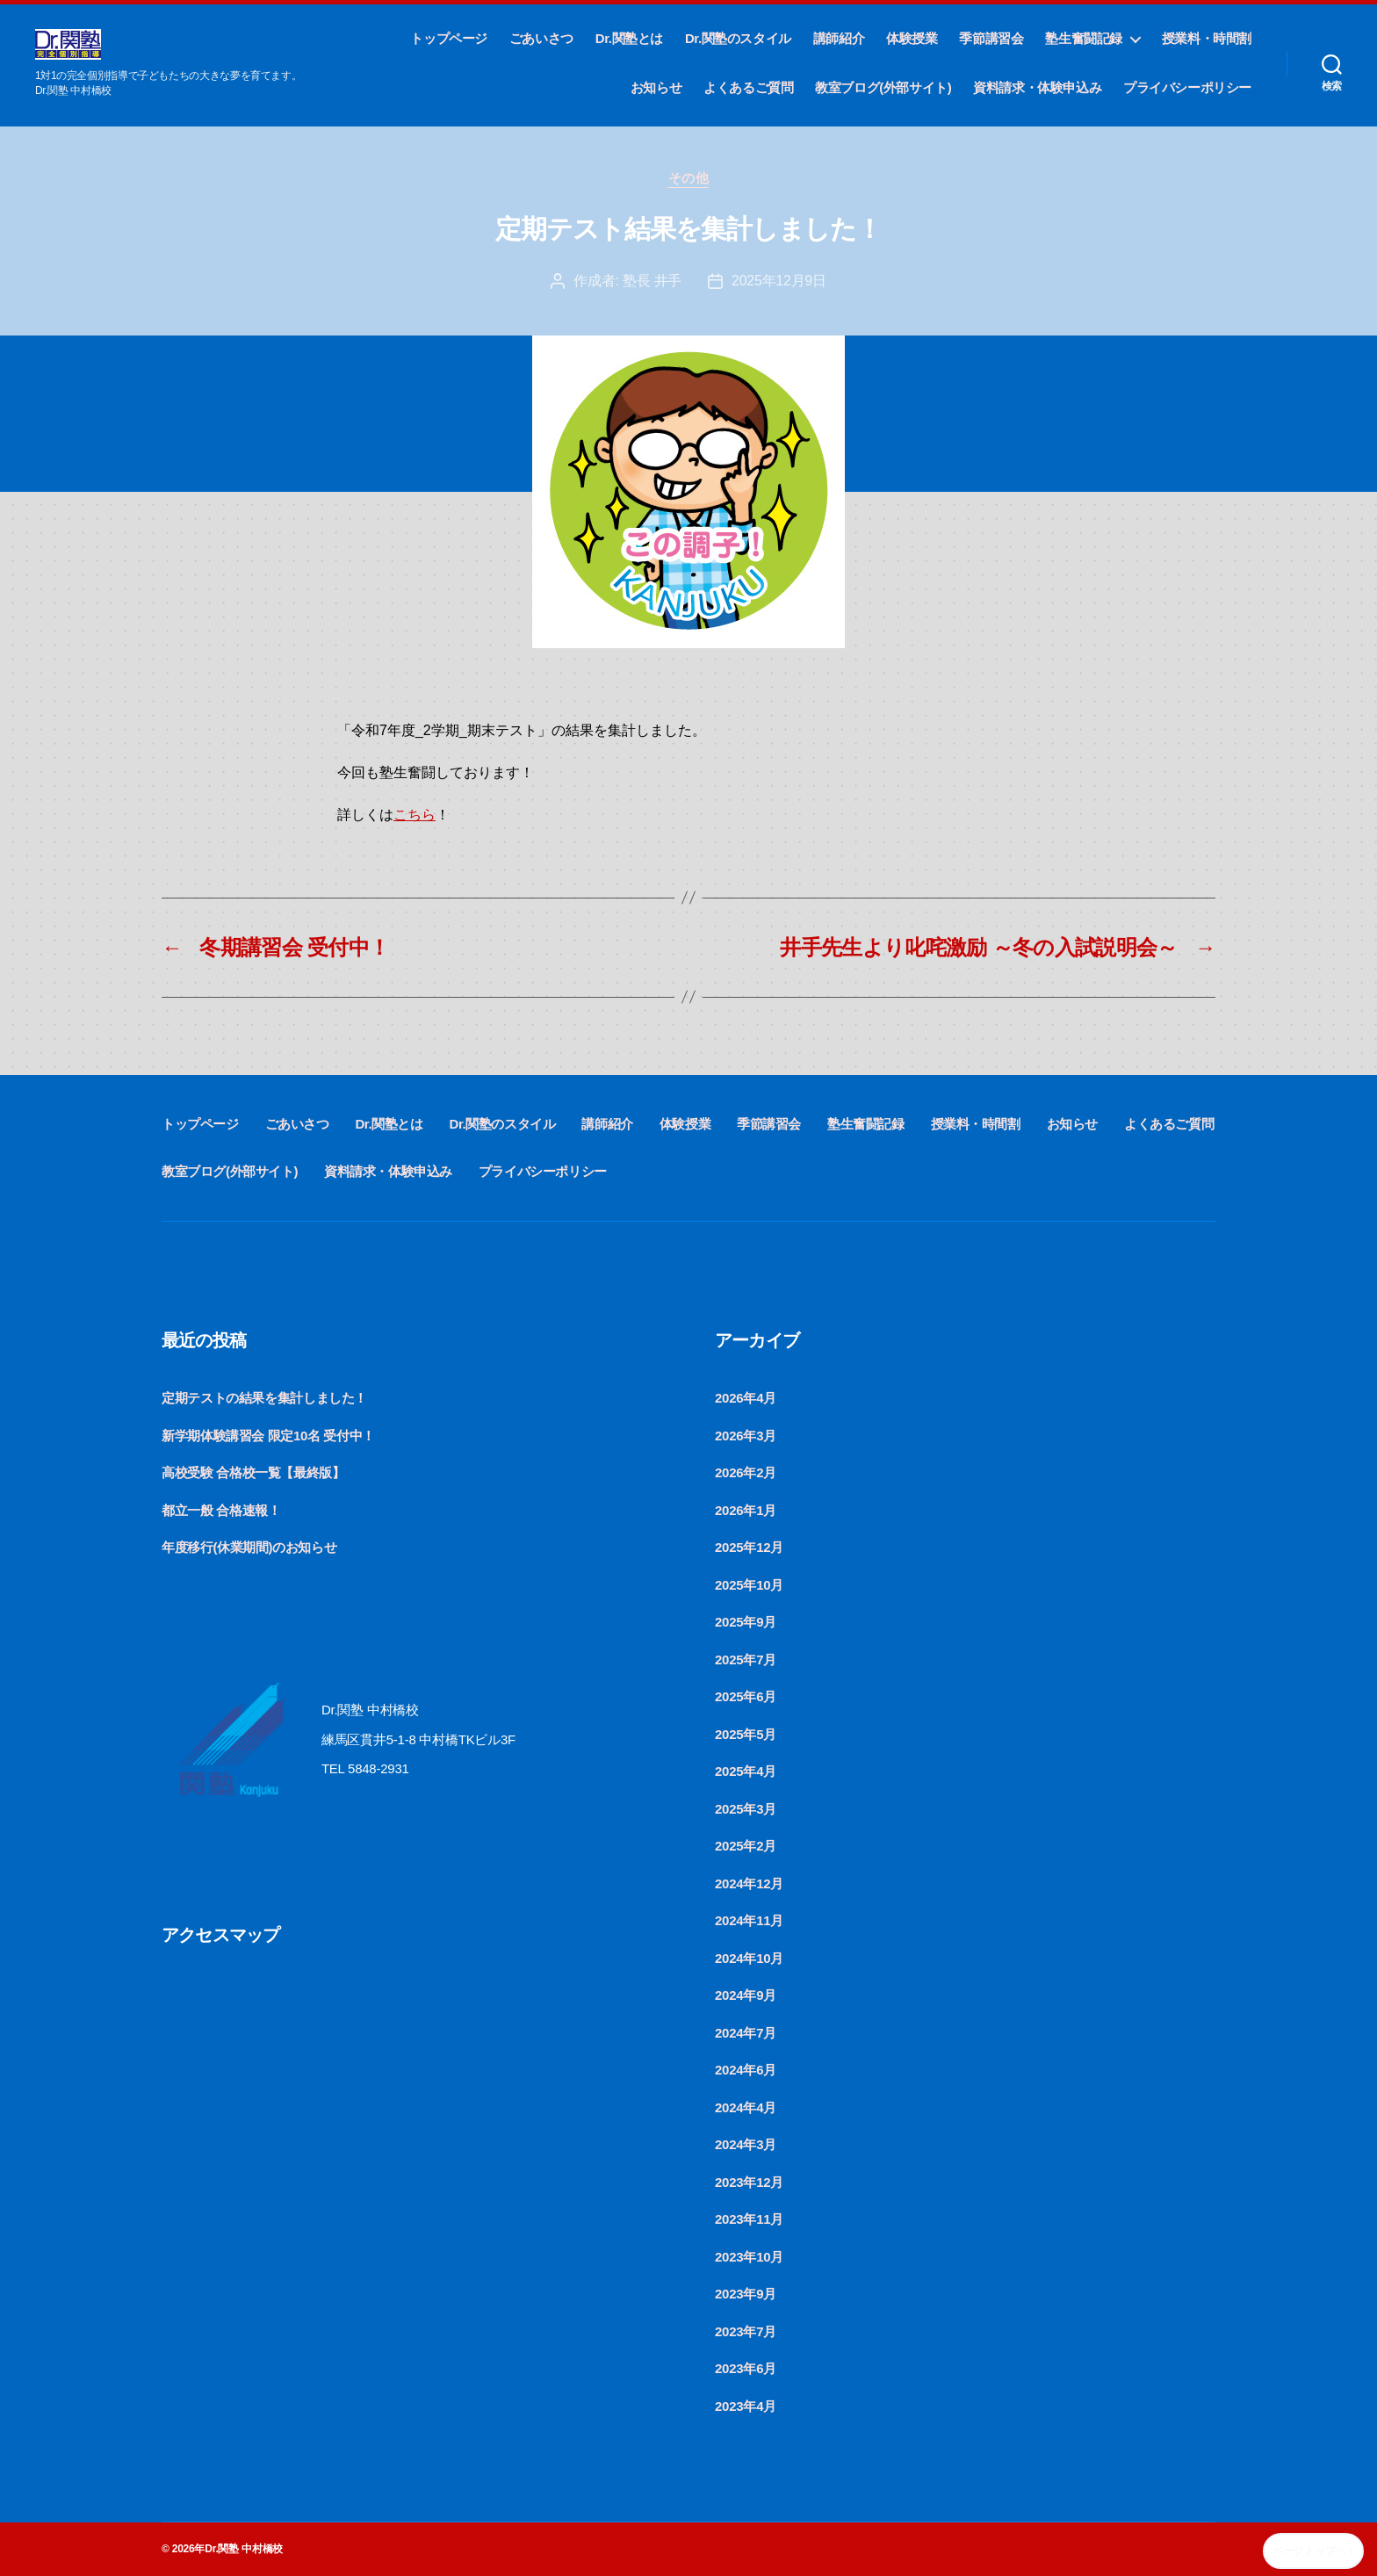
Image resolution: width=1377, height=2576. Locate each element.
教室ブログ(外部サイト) (883, 87)
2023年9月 (745, 2293)
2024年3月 (745, 2144)
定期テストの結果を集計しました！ (264, 1397)
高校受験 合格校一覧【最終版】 (253, 1472)
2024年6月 (745, 2069)
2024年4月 (745, 2107)
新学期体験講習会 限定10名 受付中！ (268, 1435)
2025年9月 (745, 1621)
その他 (689, 177)
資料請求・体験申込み (1037, 87)
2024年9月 (745, 1995)
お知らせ (656, 87)
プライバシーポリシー (1187, 87)
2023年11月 (749, 2219)
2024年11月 (749, 1920)
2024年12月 (749, 1883)
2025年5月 (745, 1734)
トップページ (448, 38)
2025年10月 (749, 1584)
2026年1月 (745, 1510)
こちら (414, 814)
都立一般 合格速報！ (221, 1510)
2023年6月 (745, 2368)
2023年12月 (749, 2182)
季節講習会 (991, 38)
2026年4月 (745, 1397)
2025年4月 (745, 1771)
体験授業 (911, 38)
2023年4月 (745, 2406)
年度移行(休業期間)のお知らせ (249, 1547)
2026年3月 (745, 1435)
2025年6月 (745, 1696)
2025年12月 (749, 1547)
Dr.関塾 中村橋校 (244, 2549)
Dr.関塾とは (629, 38)
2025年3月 (745, 1808)
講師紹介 (838, 38)
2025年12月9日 (779, 280)
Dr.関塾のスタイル (738, 38)
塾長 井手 (652, 280)
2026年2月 (745, 1472)
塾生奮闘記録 (1083, 38)
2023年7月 (745, 2331)
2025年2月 (745, 1845)
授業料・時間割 (1206, 38)
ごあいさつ (541, 38)
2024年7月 (745, 2032)
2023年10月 (749, 2256)
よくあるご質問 (748, 87)
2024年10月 (749, 1958)
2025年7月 (745, 1659)
